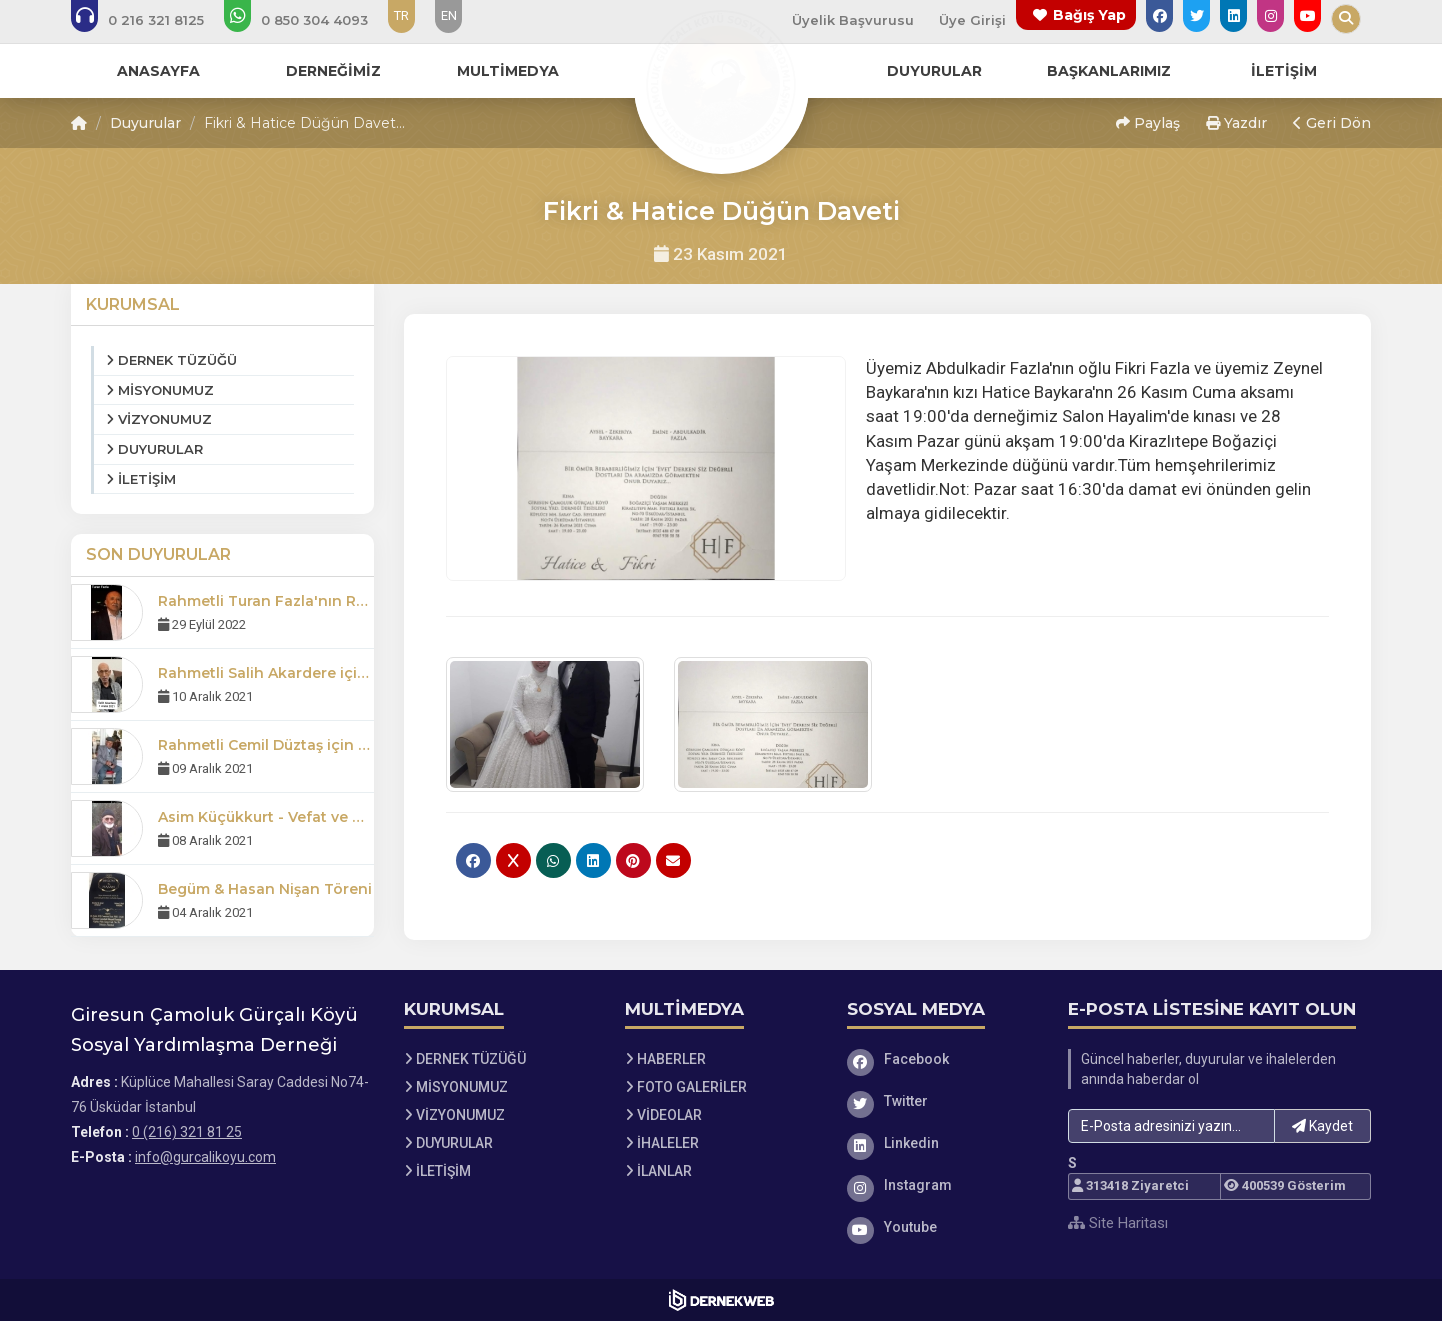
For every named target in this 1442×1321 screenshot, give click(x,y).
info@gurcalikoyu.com (205, 1157)
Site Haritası (1118, 1223)
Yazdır (1236, 123)
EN (449, 15)
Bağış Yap (1089, 15)
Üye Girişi (972, 20)
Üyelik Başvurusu (853, 20)
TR (401, 15)
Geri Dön (1332, 123)
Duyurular (145, 123)
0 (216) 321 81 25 (187, 1132)
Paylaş (1148, 123)
